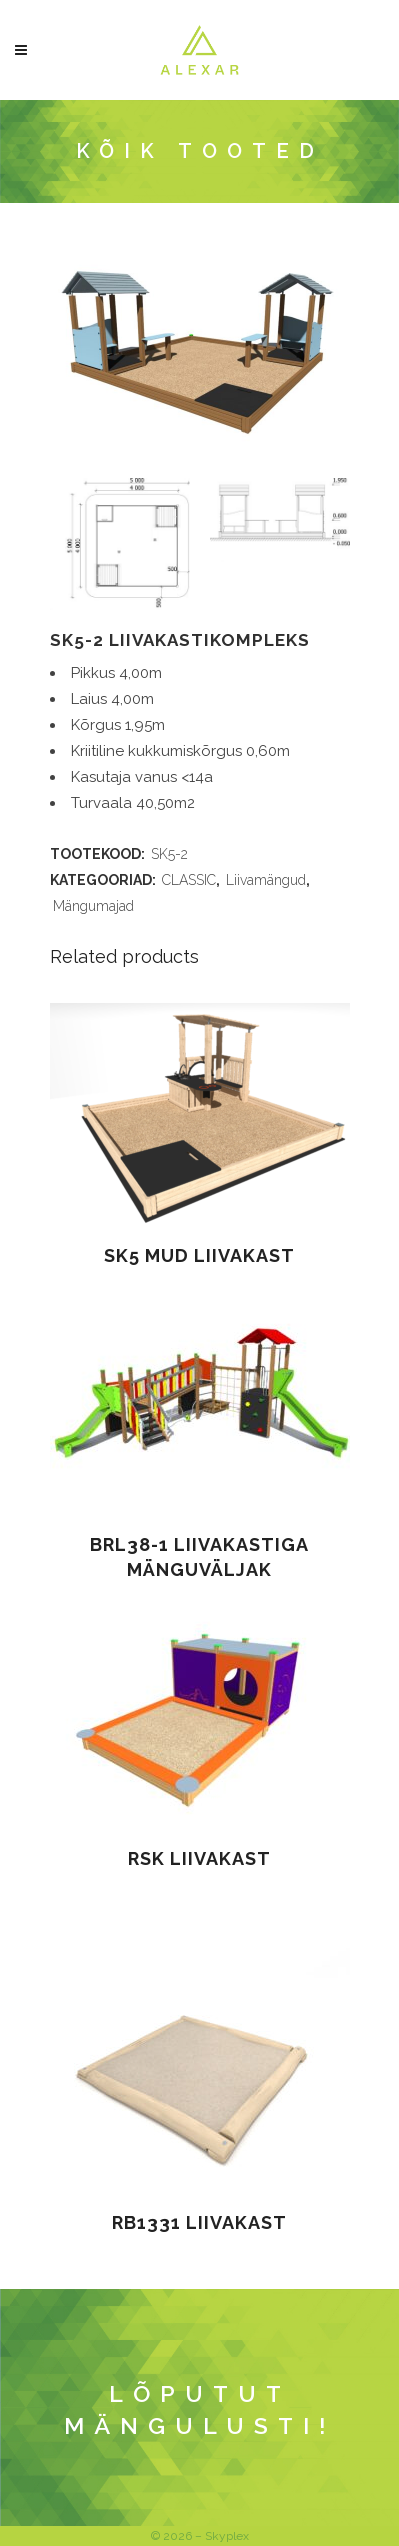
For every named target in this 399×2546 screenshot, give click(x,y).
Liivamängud (266, 880)
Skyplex (227, 2536)
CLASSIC (189, 880)
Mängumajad (93, 906)
